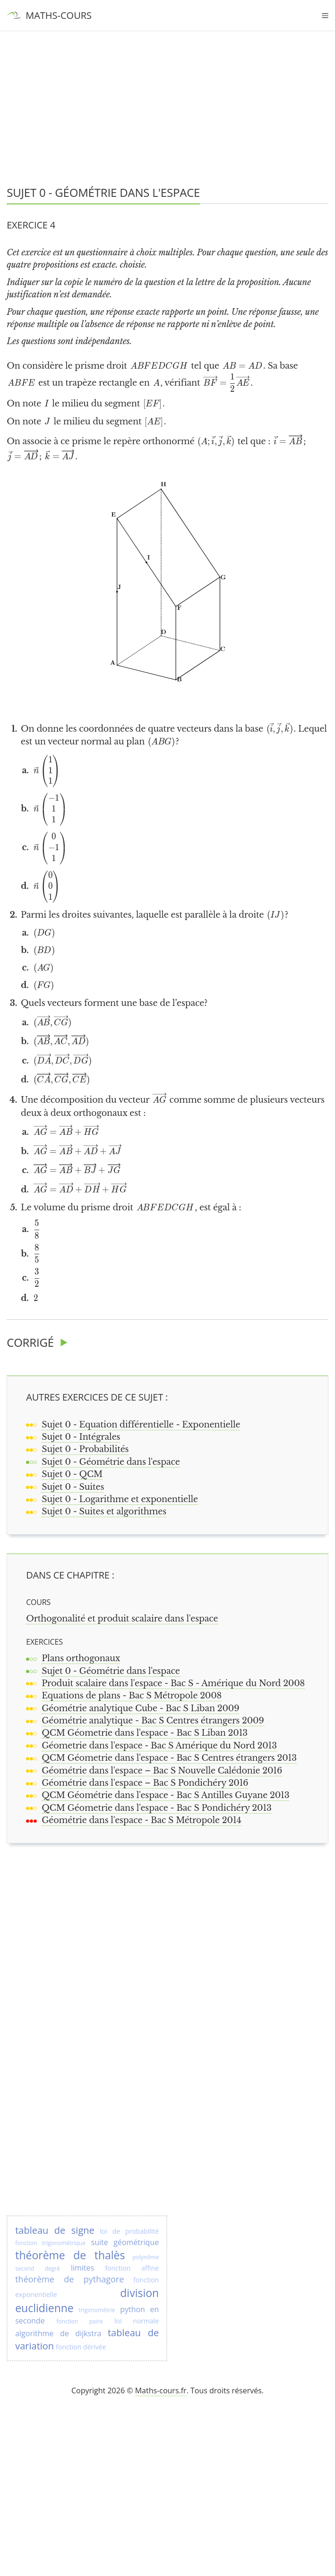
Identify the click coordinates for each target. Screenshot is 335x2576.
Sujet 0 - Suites (73, 1487)
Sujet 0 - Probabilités (85, 1449)
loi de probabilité (129, 2231)
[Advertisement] (168, 71)
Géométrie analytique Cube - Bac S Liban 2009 (140, 1708)
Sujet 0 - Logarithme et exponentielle (120, 1499)
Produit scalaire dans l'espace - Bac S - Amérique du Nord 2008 (173, 1683)
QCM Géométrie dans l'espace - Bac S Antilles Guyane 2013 (165, 1795)
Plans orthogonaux (81, 1658)
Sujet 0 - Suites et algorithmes (104, 1511)
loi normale (136, 2320)
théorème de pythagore (69, 2279)
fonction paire (79, 2321)
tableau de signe (54, 2230)
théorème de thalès (70, 2255)
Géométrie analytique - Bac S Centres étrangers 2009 (153, 1720)
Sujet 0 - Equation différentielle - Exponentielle (141, 1424)
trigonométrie (96, 2310)
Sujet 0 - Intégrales (81, 1437)
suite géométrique (125, 2242)
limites (82, 2268)
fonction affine (132, 2268)
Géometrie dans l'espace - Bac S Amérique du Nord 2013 (159, 1745)
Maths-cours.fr (161, 2390)
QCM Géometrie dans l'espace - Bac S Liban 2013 (145, 1733)
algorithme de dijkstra (58, 2333)
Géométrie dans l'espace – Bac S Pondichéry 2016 (145, 1783)
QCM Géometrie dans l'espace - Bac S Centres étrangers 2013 (169, 1758)
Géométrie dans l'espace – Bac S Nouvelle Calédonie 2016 (162, 1770)
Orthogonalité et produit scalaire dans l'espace (122, 1618)
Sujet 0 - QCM (72, 1474)
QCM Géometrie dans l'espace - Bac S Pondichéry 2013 (157, 1808)
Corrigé (30, 1342)
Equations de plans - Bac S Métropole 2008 (132, 1695)
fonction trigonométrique (50, 2243)
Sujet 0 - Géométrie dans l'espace (111, 1462)
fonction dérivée (81, 2346)
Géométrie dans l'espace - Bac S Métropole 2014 (141, 1820)
